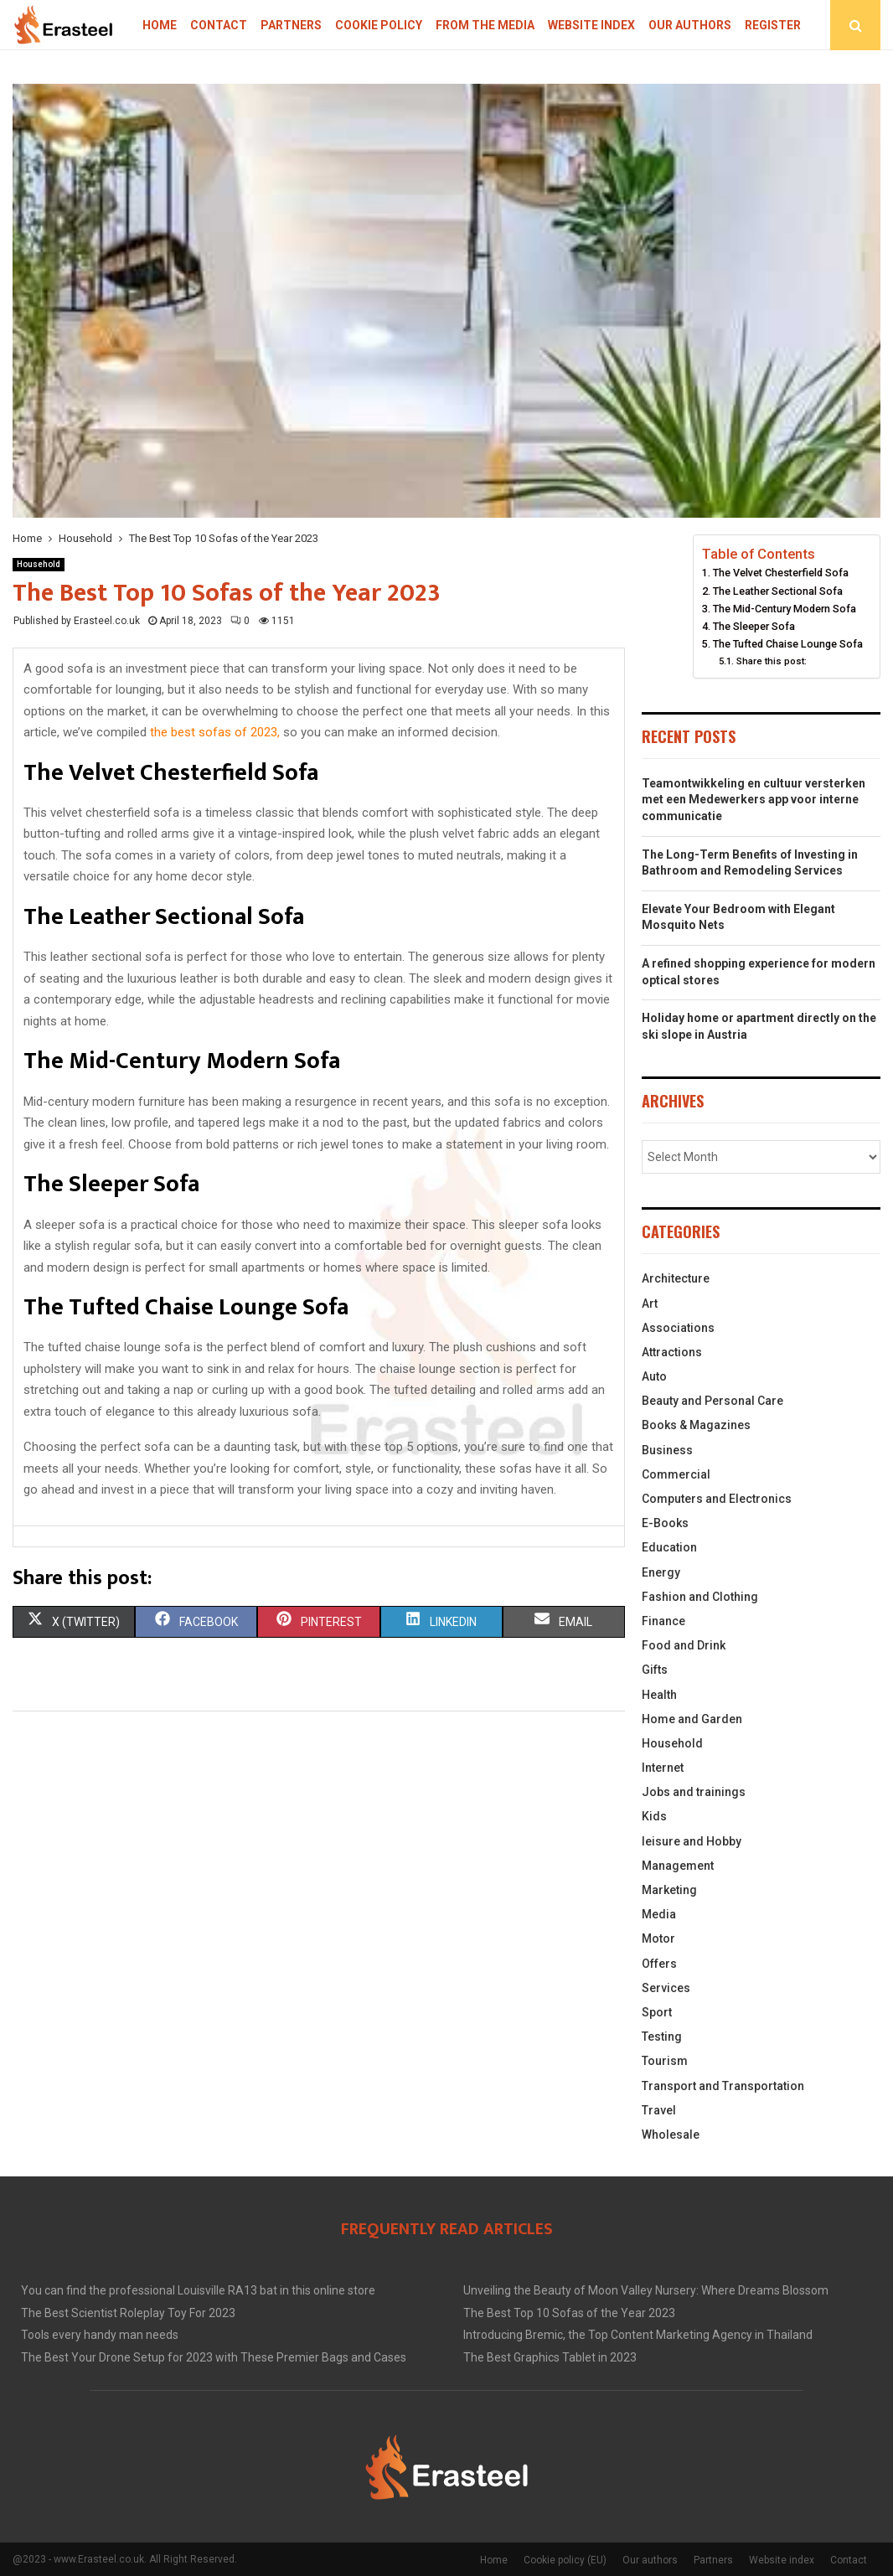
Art (650, 1303)
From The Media (485, 25)
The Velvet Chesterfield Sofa (781, 572)
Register (773, 25)
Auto (654, 1376)
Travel (659, 2110)
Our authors (689, 25)
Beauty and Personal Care (712, 1400)
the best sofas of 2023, (215, 732)
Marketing (669, 1890)
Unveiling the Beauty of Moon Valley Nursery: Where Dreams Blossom (645, 2290)
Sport (657, 2012)
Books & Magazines (696, 1425)
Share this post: (771, 661)
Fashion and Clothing (700, 1596)
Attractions (672, 1352)
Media (659, 1914)
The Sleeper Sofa (754, 626)
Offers (659, 1963)
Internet (663, 1767)
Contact (218, 25)
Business (667, 1450)
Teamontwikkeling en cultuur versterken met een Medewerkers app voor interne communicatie (753, 800)
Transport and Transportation (723, 2086)
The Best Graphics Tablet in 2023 (550, 2357)
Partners (291, 25)
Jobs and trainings (694, 1792)
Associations (678, 1327)
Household (38, 564)
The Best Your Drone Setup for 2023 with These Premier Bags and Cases (213, 2357)
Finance (663, 1621)
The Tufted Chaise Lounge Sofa (788, 644)
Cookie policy (378, 25)
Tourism (665, 2061)
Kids (654, 1816)
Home (159, 25)
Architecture (676, 1278)
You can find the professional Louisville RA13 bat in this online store (198, 2290)
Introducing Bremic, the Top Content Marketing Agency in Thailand (638, 2334)
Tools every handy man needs (99, 2334)
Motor (658, 1938)
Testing (662, 2036)
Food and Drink (683, 1645)
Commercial (676, 1474)
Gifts (655, 1669)
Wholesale (670, 2134)
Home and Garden (692, 1719)
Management (678, 1865)
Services (666, 1988)
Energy (661, 1572)
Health (659, 1694)
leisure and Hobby (691, 1841)
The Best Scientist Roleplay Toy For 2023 (128, 2313)
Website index (591, 25)
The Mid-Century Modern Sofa (784, 608)
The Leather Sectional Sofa (778, 591)
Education (669, 1547)
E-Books (665, 1523)
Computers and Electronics (717, 1498)
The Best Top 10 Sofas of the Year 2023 (569, 2313)
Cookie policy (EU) (565, 2560)
